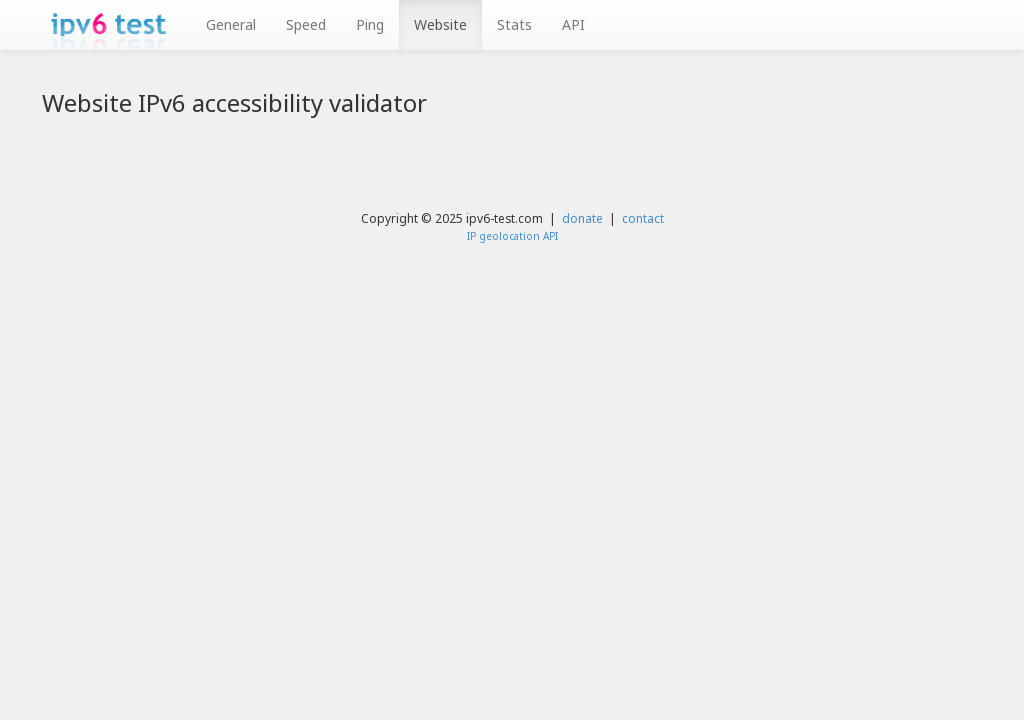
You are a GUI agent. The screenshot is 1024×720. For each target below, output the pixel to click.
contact (643, 218)
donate (582, 218)
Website (440, 24)
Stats (514, 24)
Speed (306, 24)
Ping (370, 24)
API (573, 24)
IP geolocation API (512, 236)
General (231, 24)
